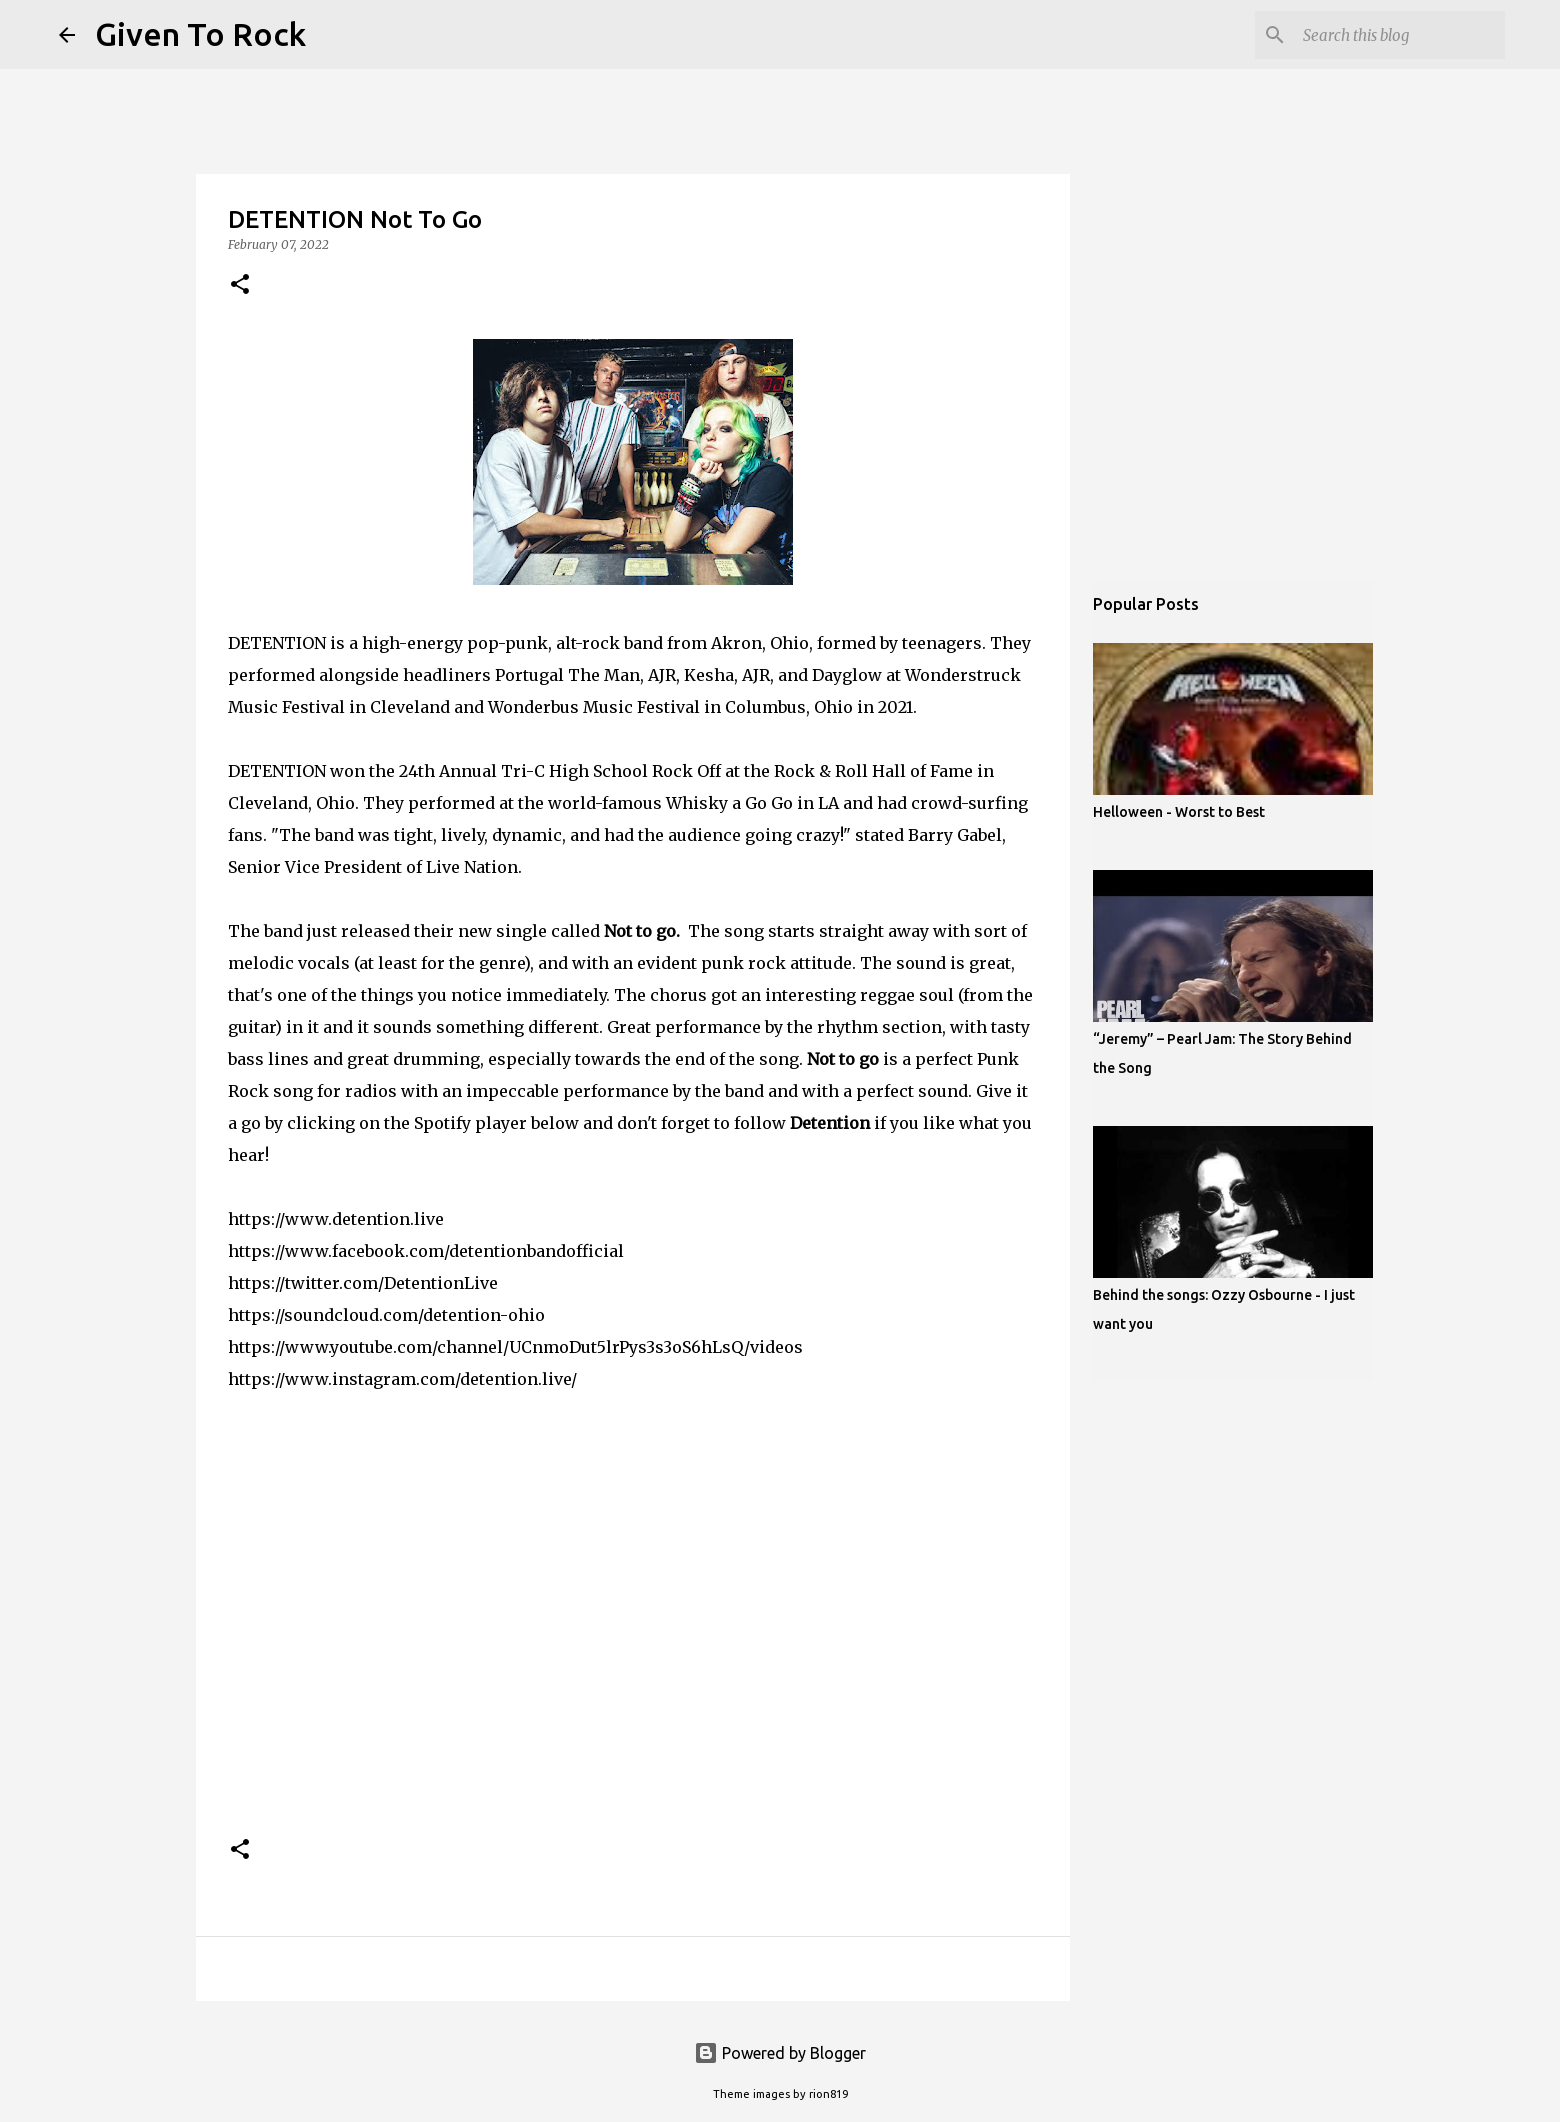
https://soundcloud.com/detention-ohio (386, 1315)
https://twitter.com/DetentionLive (363, 1283)
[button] (240, 285)
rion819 (828, 2094)
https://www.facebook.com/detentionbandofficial (426, 1251)
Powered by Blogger (780, 2053)
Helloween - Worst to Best (1179, 812)
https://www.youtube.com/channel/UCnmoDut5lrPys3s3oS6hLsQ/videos (515, 1347)
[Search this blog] (1400, 35)
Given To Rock (200, 34)
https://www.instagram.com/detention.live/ (402, 1379)
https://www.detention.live (336, 1219)
